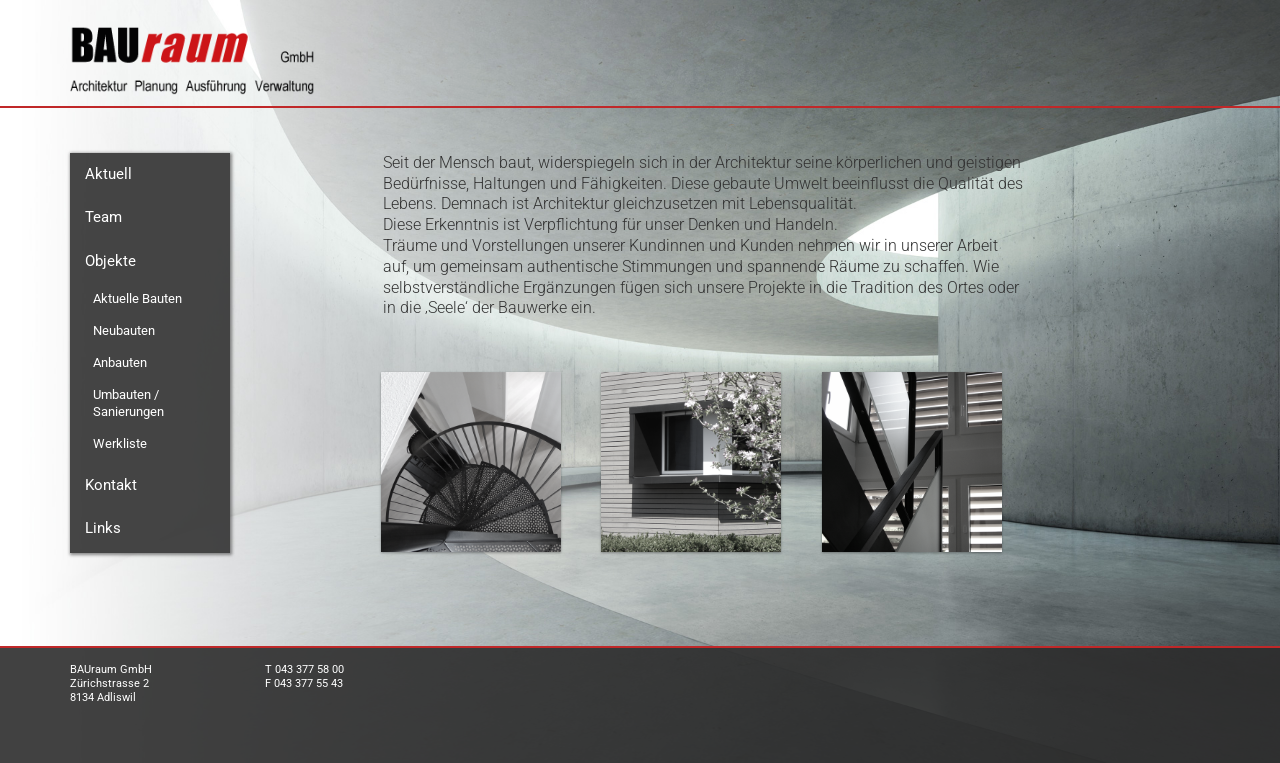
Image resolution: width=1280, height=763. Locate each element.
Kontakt (111, 485)
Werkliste (120, 443)
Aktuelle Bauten (137, 298)
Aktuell (108, 174)
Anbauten (120, 362)
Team (103, 217)
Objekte (110, 261)
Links (103, 528)
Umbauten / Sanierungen (128, 403)
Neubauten (124, 330)
